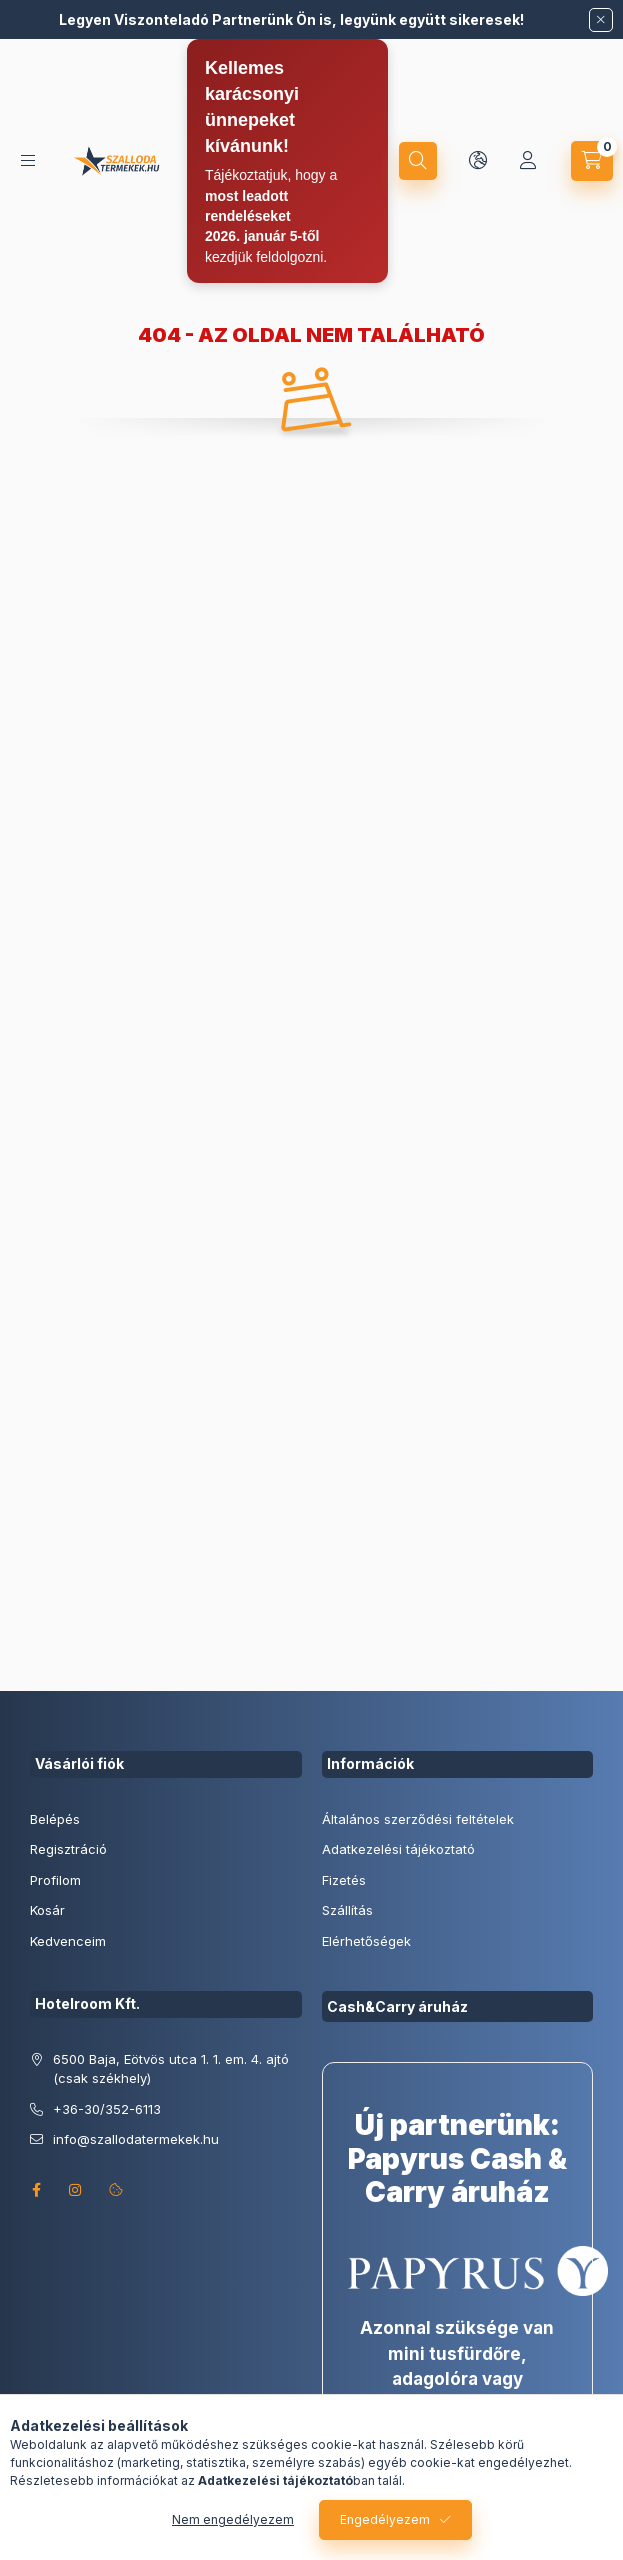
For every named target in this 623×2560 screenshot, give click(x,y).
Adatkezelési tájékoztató (398, 1849)
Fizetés (344, 1880)
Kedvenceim (68, 1941)
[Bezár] (601, 20)
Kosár (47, 1910)
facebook (36, 2190)
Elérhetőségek (366, 1941)
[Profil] (528, 161)
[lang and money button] (478, 161)
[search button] (418, 161)
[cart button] (592, 161)
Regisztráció (68, 1849)
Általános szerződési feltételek (418, 1819)
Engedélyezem (385, 2519)
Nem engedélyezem (233, 2519)
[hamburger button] (28, 160)
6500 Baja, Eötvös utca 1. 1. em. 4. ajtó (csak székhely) (171, 2069)
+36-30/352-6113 (107, 2109)
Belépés (55, 1819)
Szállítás (347, 1910)
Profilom (55, 1880)
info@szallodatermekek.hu (136, 2139)
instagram (76, 2190)
